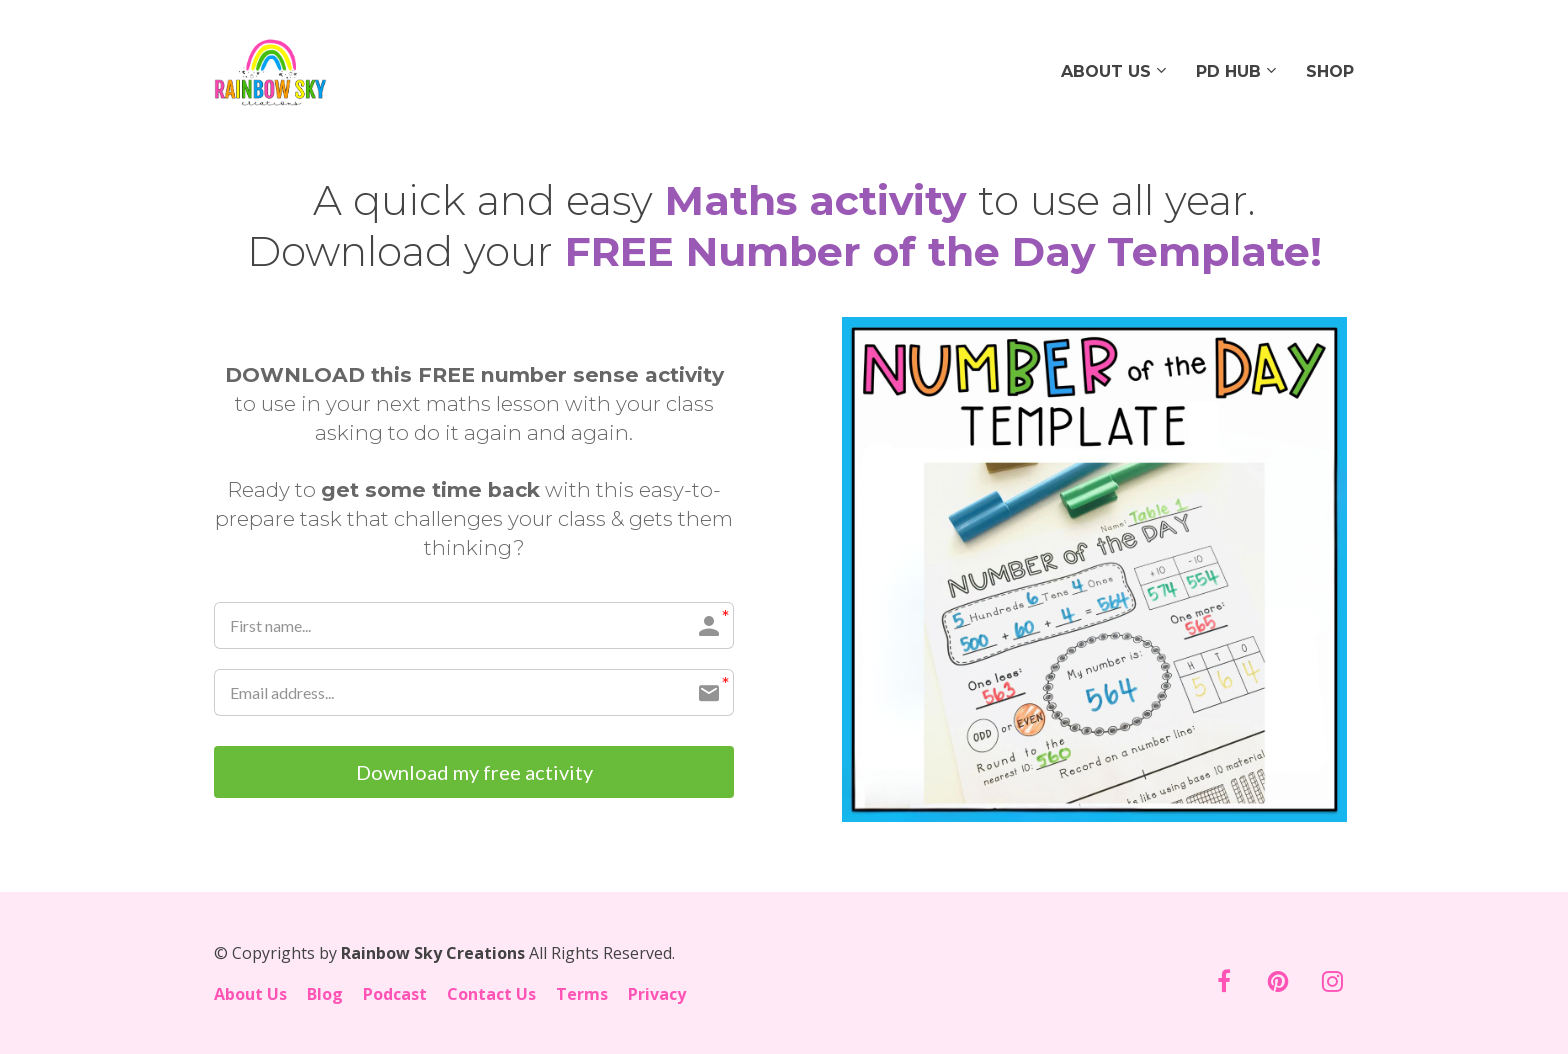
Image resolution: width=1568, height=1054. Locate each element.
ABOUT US (1106, 71)
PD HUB (1228, 71)
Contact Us (491, 995)
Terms (582, 995)
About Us (250, 995)
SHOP (1330, 71)
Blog (325, 995)
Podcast (395, 995)
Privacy (657, 995)
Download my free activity (474, 772)
